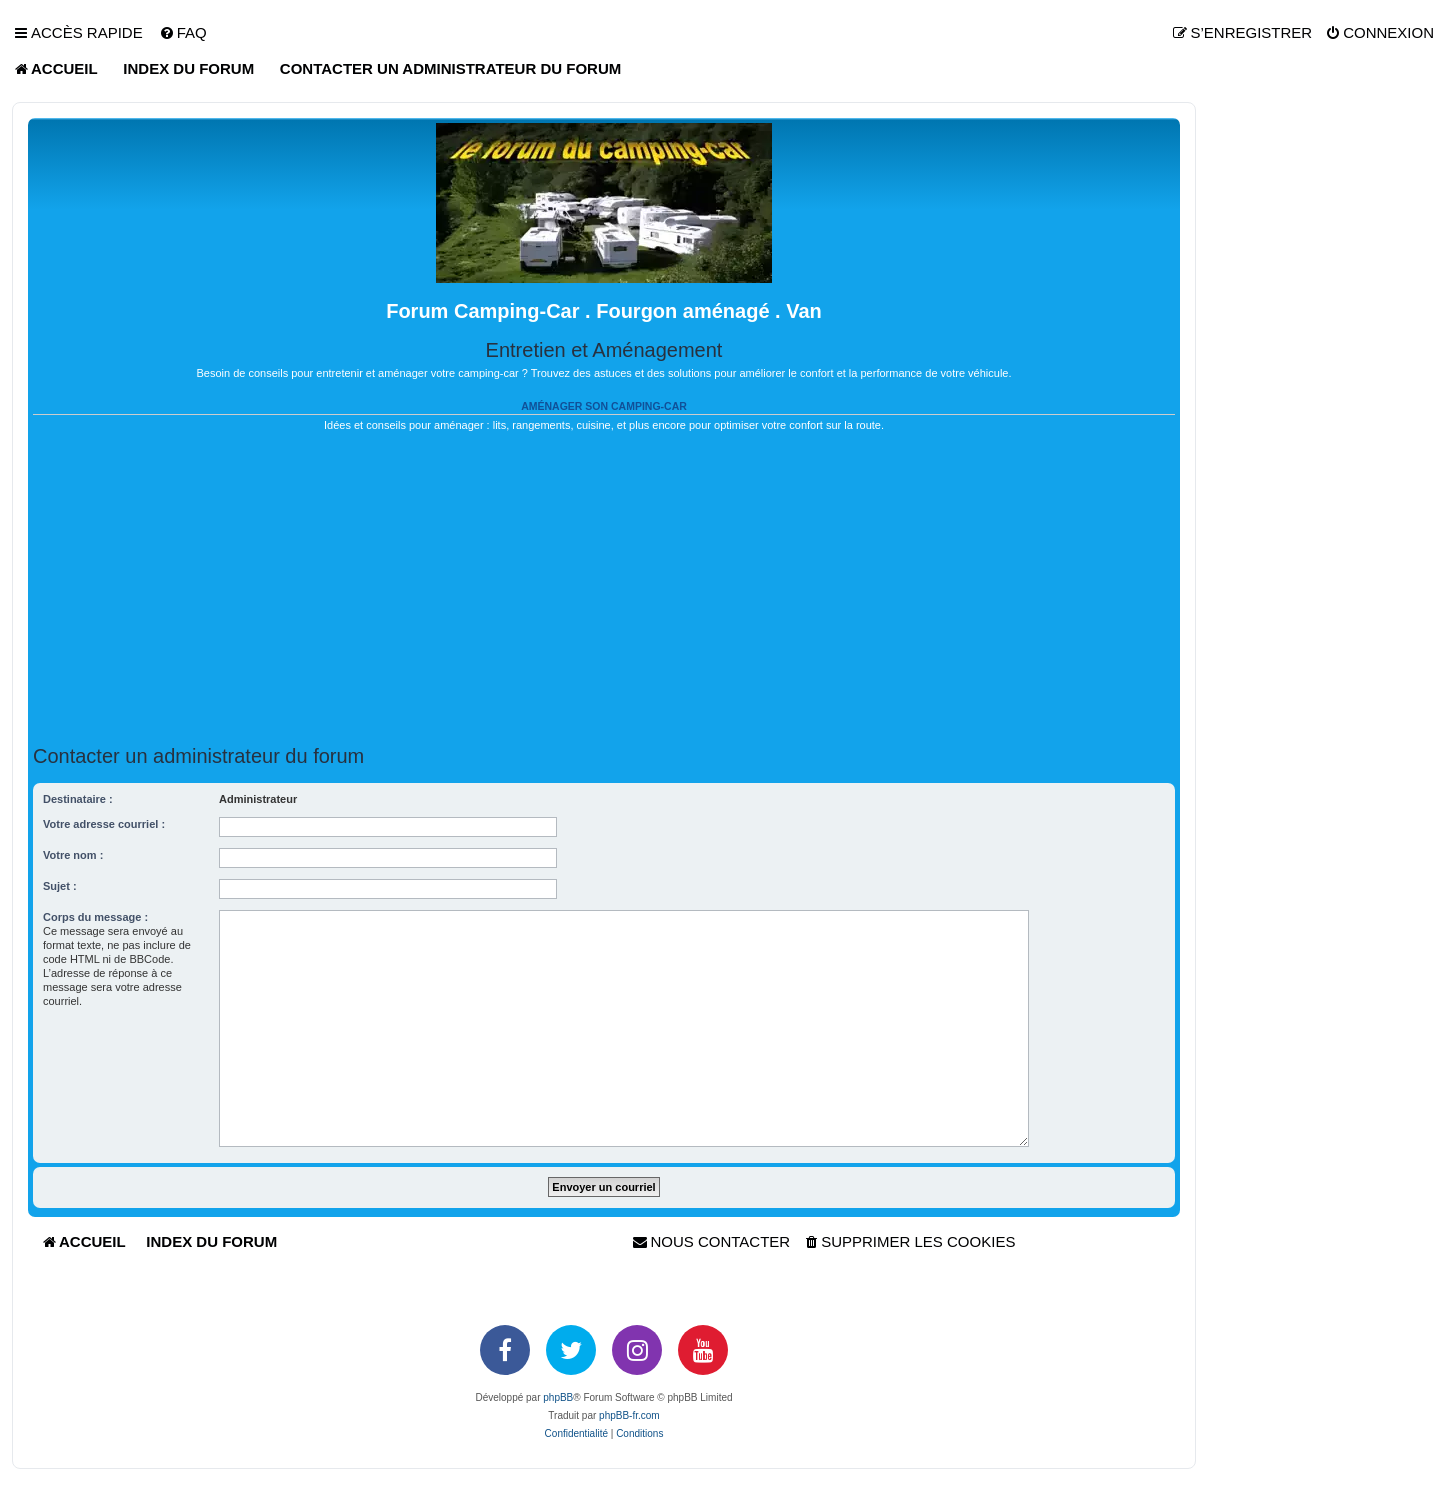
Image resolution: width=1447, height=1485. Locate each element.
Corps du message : (95, 917)
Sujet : (60, 886)
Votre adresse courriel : (104, 824)
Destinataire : (78, 799)
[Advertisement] (604, 589)
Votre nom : (73, 855)
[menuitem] (183, 33)
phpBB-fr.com (629, 1415)
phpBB (558, 1397)
